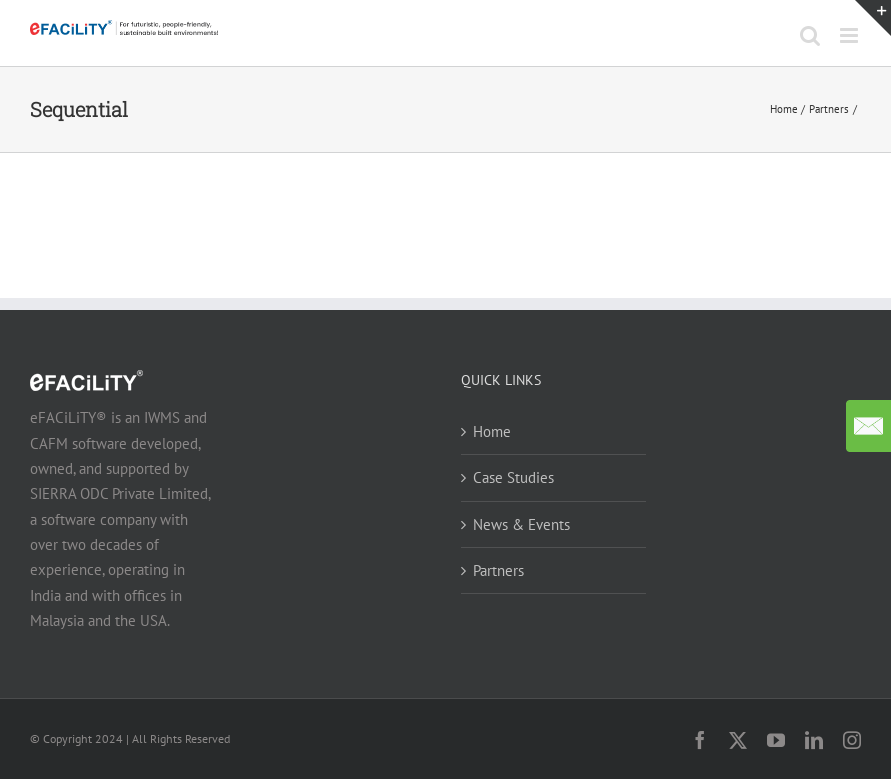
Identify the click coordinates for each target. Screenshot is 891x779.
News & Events (521, 524)
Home (492, 431)
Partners (498, 570)
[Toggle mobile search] (810, 35)
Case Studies (513, 477)
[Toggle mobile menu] (850, 35)
